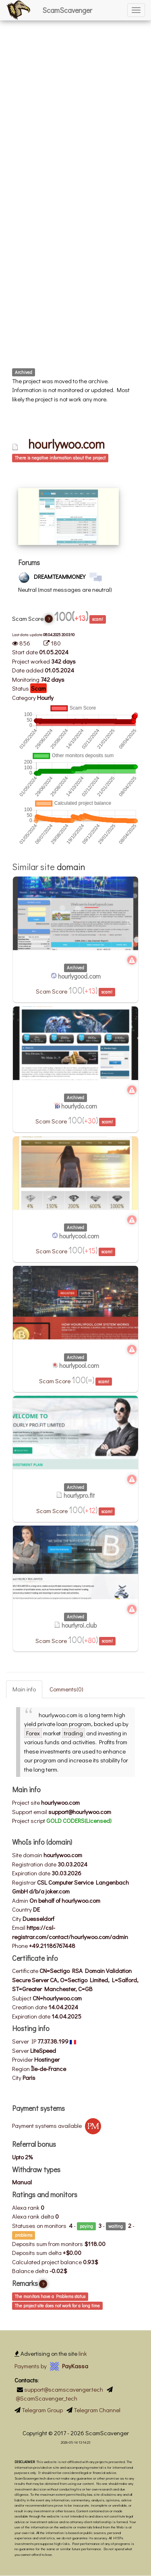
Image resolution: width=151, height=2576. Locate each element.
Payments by (51, 2366)
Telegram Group (42, 2410)
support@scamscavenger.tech (63, 2389)
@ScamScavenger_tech (46, 2398)
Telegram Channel (97, 2410)
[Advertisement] (75, 75)
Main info (24, 1689)
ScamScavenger (67, 10)
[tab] (75, 457)
